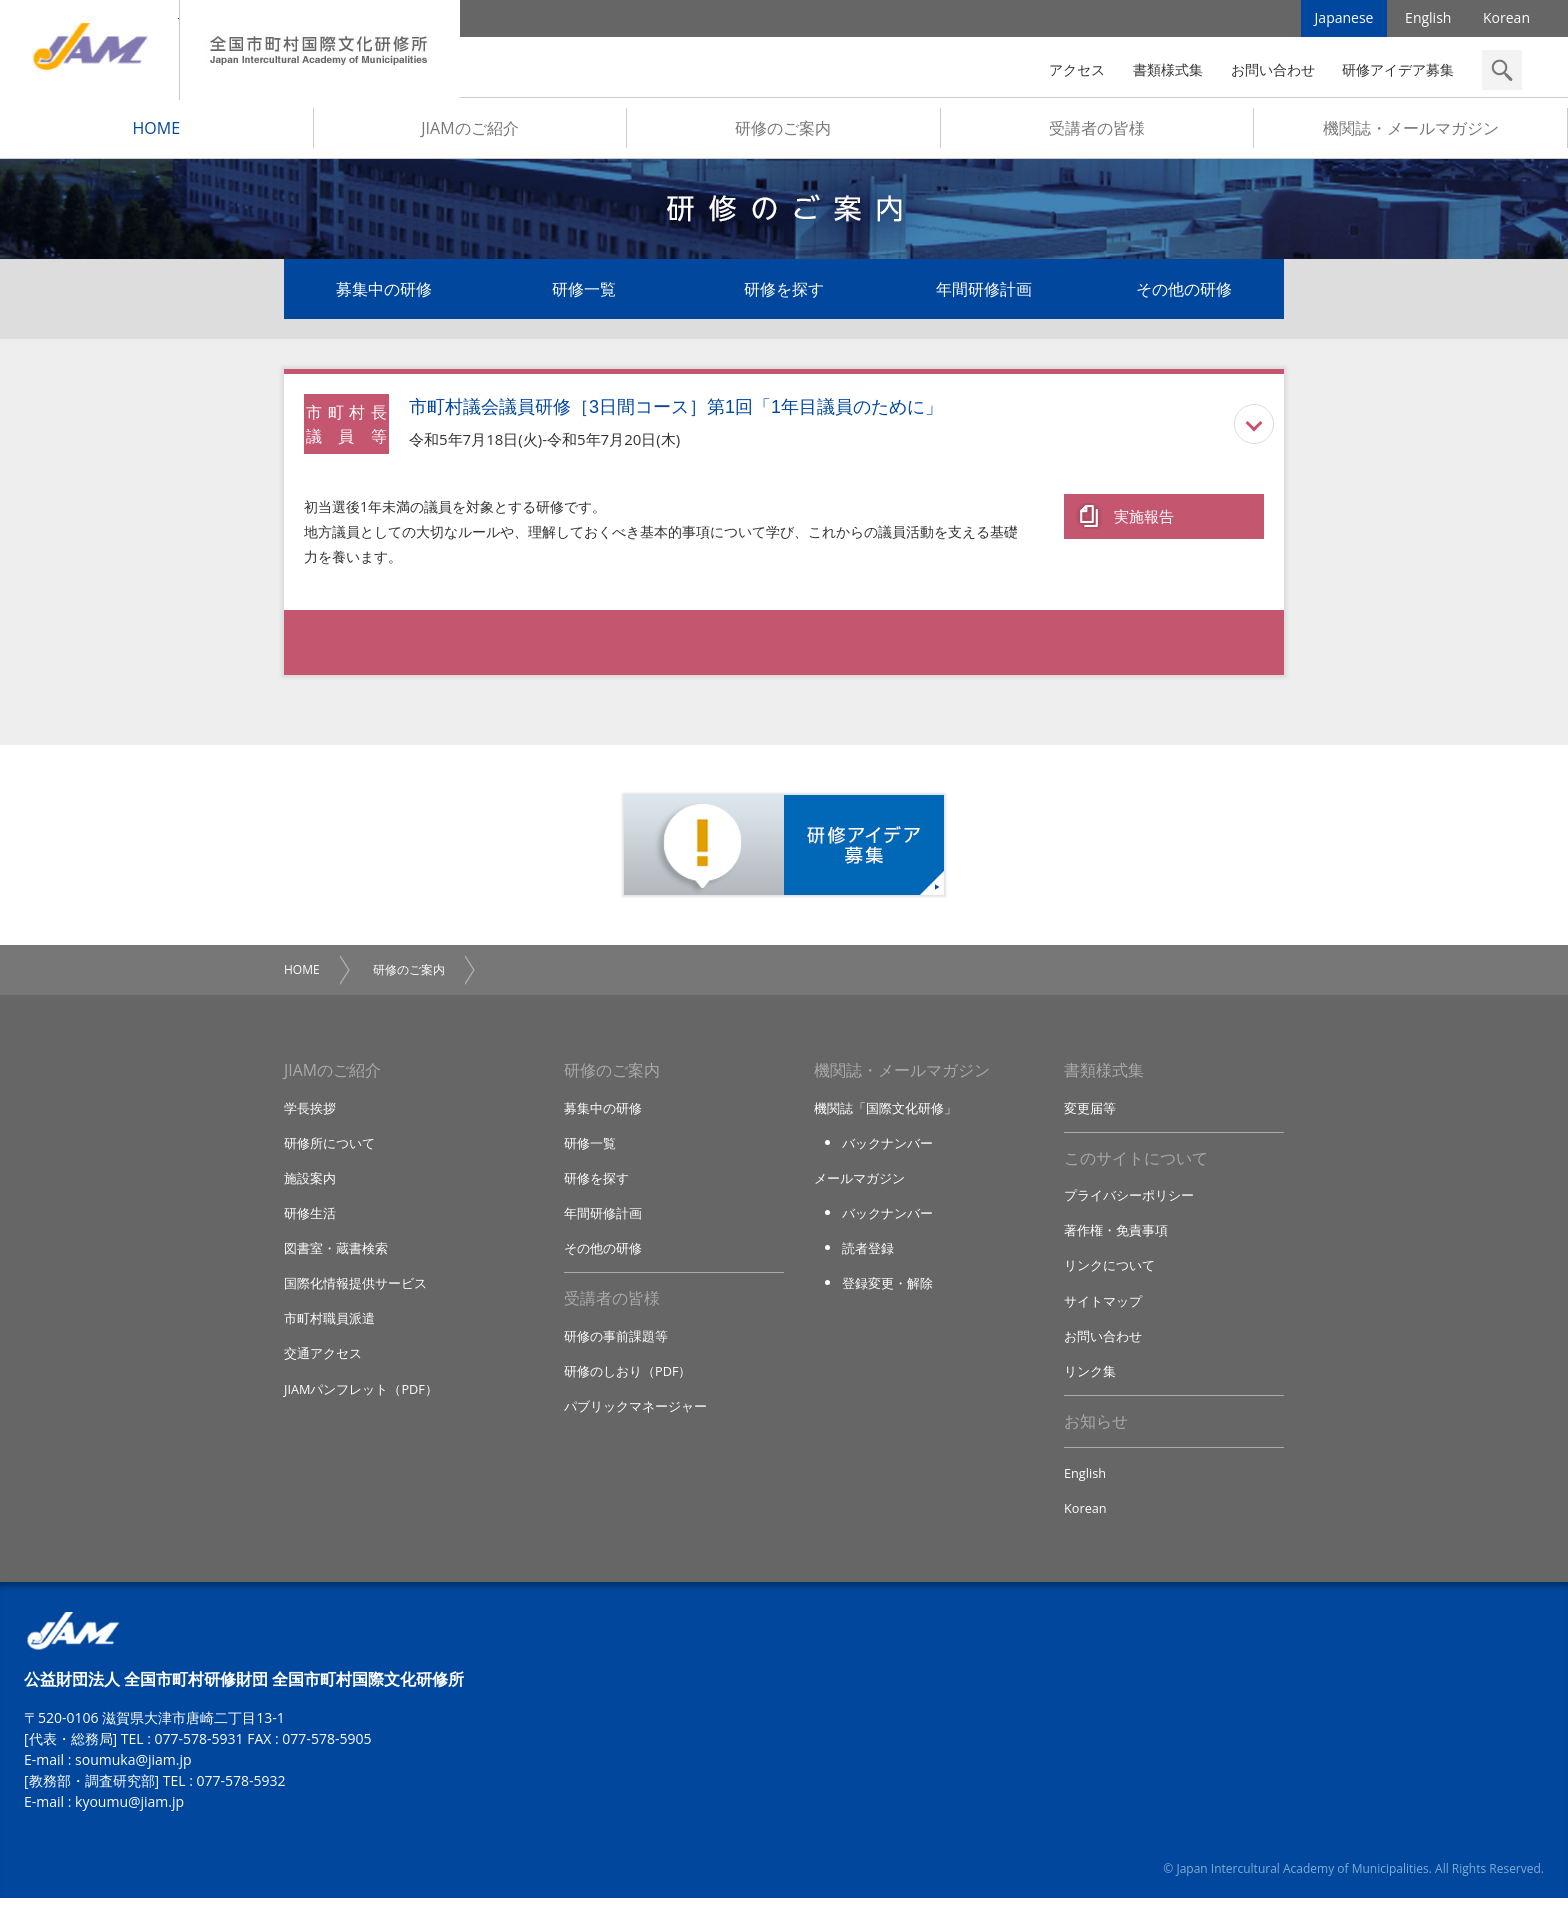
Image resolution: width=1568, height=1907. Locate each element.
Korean (1506, 19)
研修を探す (784, 292)
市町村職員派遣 (329, 1325)
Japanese (1344, 19)
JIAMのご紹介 (469, 131)
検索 (1502, 70)
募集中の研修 (384, 292)
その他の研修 (1184, 292)
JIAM (89, 50)
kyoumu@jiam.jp (129, 1810)
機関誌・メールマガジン (1411, 131)
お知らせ (1096, 1429)
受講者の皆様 (1097, 131)
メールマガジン (859, 1183)
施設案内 (310, 1183)
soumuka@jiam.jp (133, 1768)
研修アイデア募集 (1398, 69)
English (1428, 19)
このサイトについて (1136, 1163)
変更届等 (1090, 1112)
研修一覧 (584, 292)
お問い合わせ (1273, 69)
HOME (157, 131)
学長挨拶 (310, 1112)
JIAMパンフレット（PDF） (361, 1396)
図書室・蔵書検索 (336, 1254)
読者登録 (868, 1254)
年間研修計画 (984, 292)
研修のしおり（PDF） (628, 1378)
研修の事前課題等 (616, 1342)
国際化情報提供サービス (355, 1289)
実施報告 (1144, 517)
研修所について (329, 1147)
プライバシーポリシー (1129, 1200)
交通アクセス (323, 1360)
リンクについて (1109, 1271)
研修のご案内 (783, 131)
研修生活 (310, 1218)
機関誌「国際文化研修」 (885, 1112)
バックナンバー (887, 1147)
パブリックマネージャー (635, 1413)
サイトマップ (1103, 1307)
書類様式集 (1168, 69)
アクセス (1077, 69)
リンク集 (1090, 1378)
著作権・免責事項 (1116, 1236)
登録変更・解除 (887, 1289)
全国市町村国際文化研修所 (320, 50)
